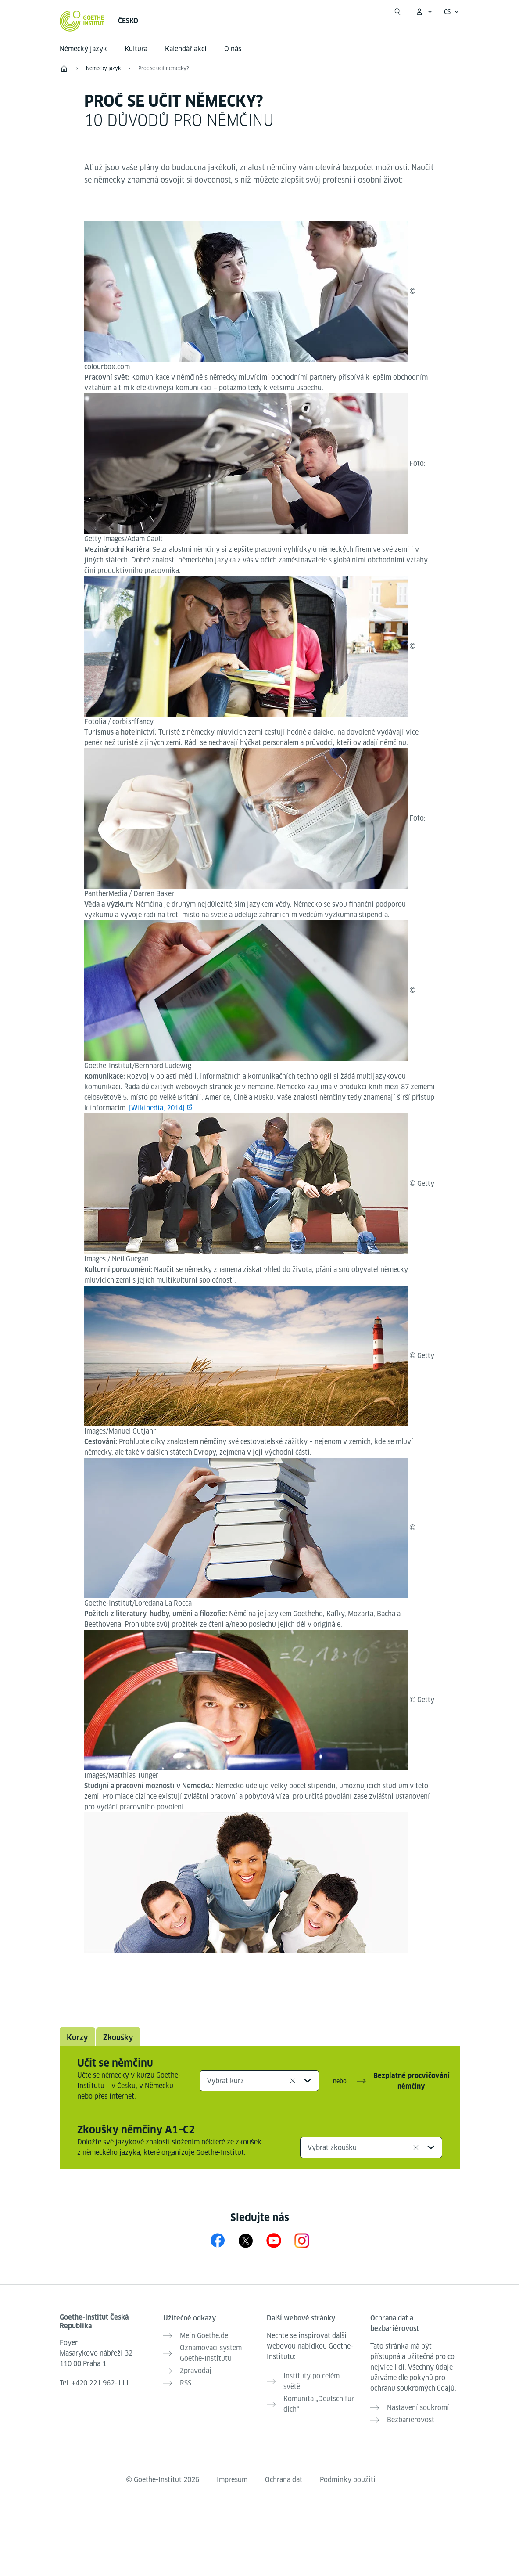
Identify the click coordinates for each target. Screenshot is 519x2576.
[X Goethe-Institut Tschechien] (245, 2240)
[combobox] (259, 2080)
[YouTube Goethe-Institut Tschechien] (274, 2240)
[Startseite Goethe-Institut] (82, 21)
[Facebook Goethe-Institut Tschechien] (217, 2240)
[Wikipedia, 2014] (157, 1108)
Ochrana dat (283, 2479)
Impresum (232, 2479)
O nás (232, 49)
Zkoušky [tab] (118, 2037)
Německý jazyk (83, 49)
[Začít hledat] (397, 11)
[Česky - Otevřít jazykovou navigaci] (452, 12)
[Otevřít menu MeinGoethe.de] (424, 12)
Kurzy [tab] (77, 2037)
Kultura (136, 49)
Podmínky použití (348, 2479)
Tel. (94, 2383)
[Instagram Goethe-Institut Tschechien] (302, 2240)
